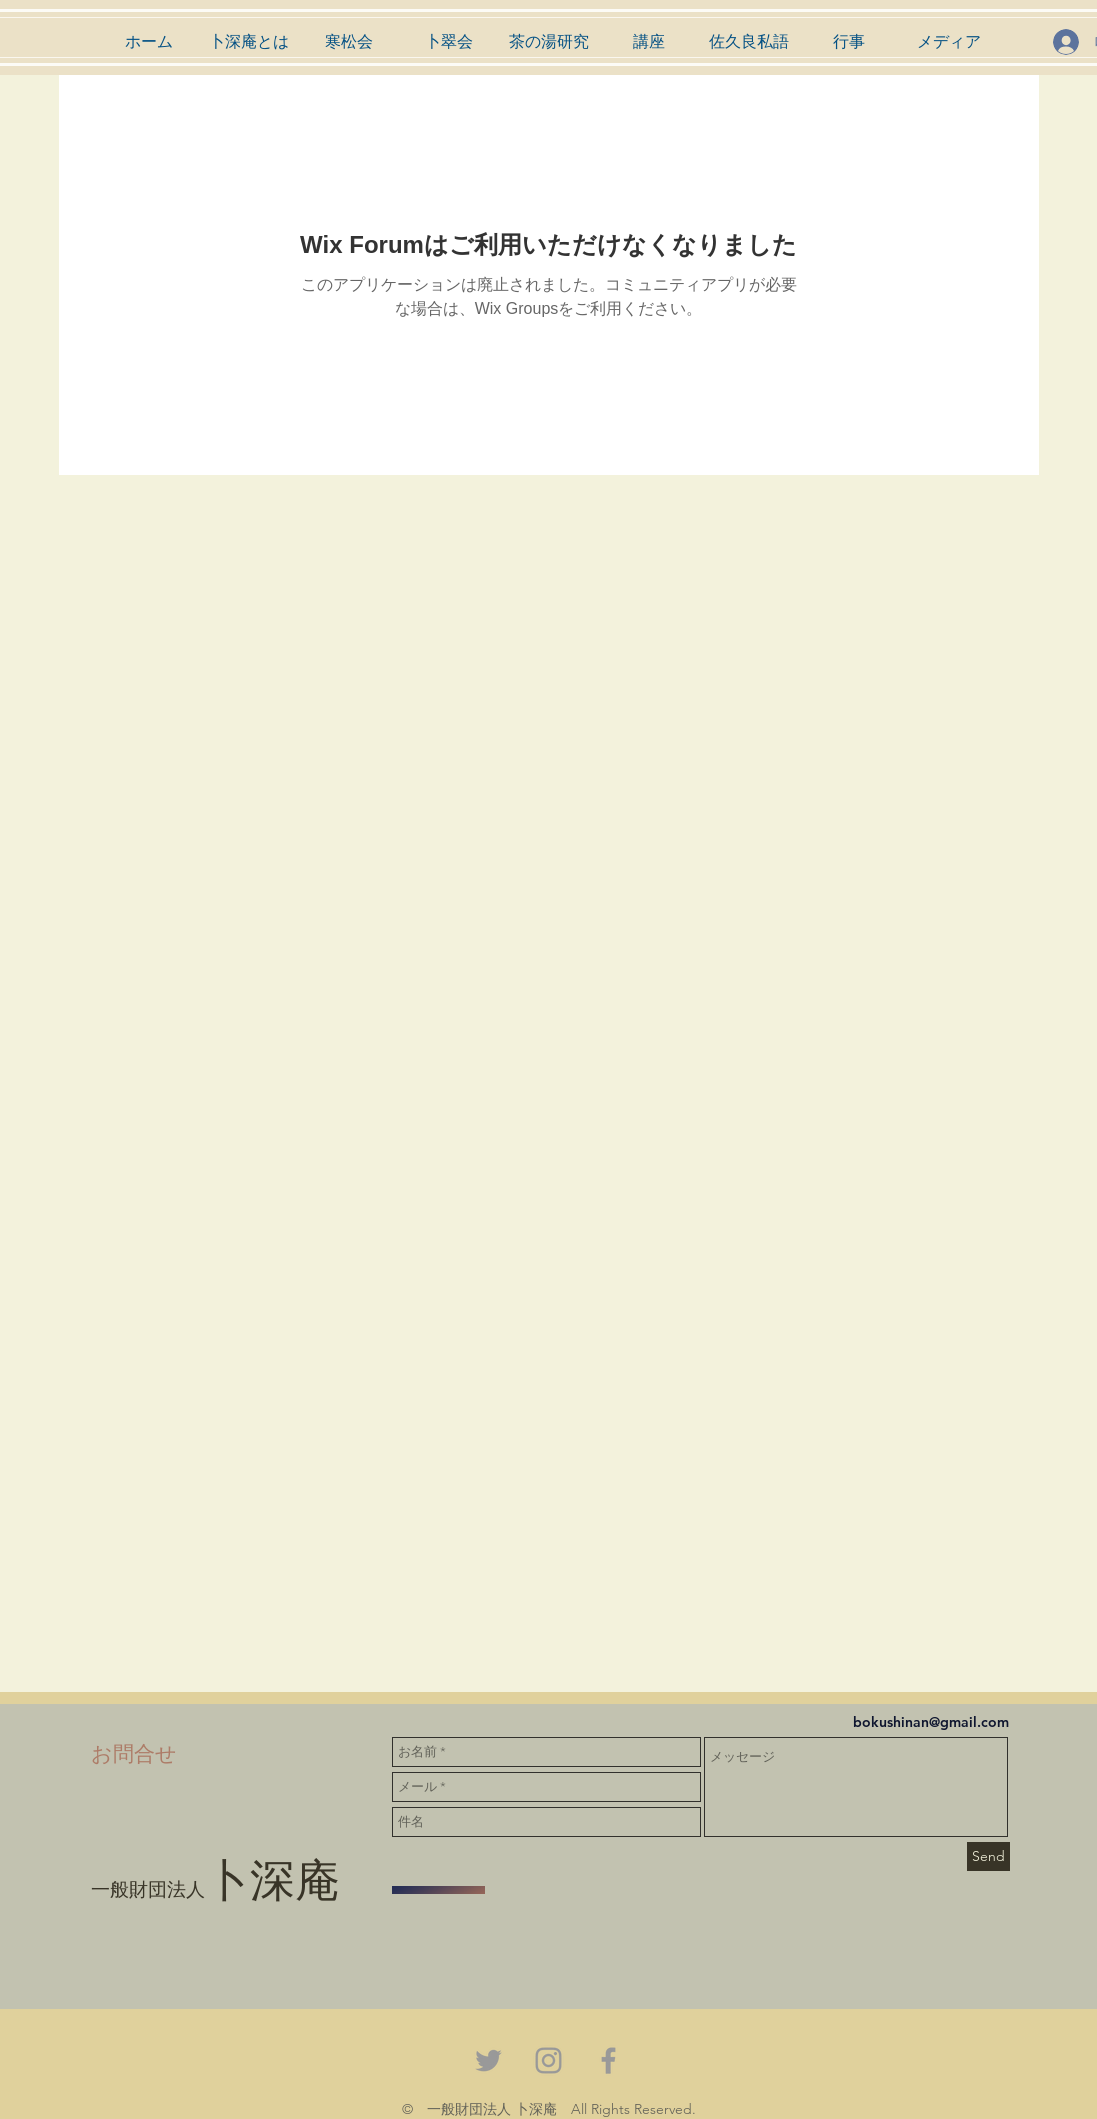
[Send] (988, 1856)
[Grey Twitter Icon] (488, 2060)
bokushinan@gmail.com (931, 1722)
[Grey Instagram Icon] (548, 2060)
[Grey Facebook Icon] (608, 2060)
